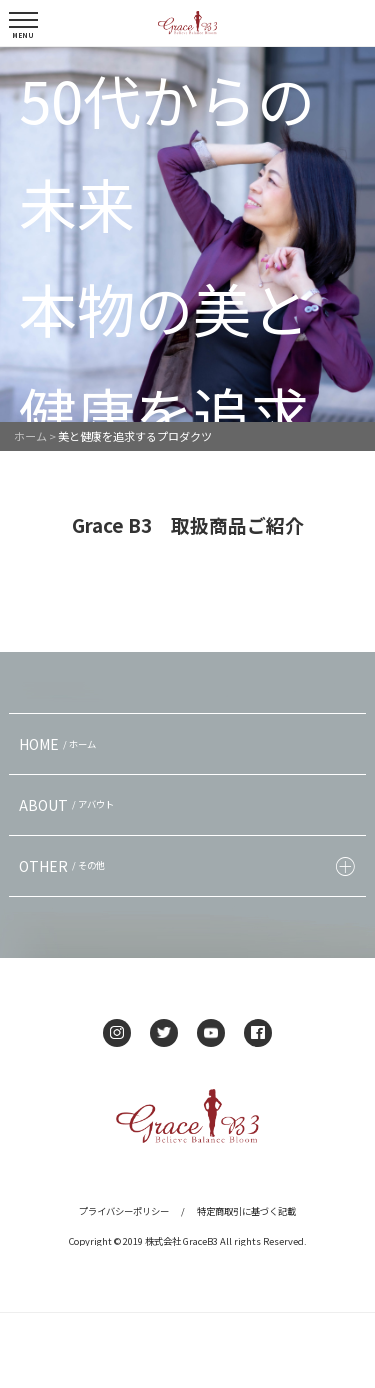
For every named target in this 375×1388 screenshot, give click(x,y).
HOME (60, 744)
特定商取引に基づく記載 (246, 1211)
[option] (187, 234)
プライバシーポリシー (124, 1211)
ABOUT (69, 805)
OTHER (64, 866)
